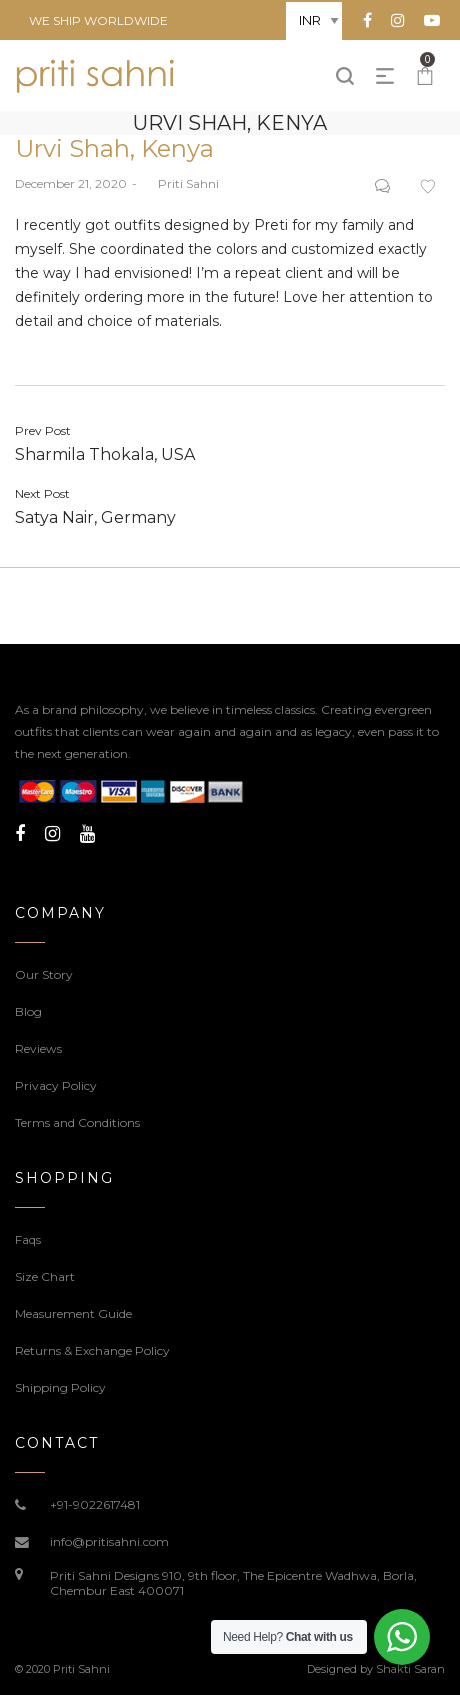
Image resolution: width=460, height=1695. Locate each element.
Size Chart (45, 1276)
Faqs (28, 1239)
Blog (28, 1011)
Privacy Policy (56, 1085)
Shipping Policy (60, 1387)
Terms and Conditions (77, 1122)
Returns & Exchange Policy (92, 1350)
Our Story (44, 974)
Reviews (38, 1048)
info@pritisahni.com (109, 1541)
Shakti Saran (410, 1669)
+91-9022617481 (95, 1504)
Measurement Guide (73, 1313)
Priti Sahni (180, 183)
